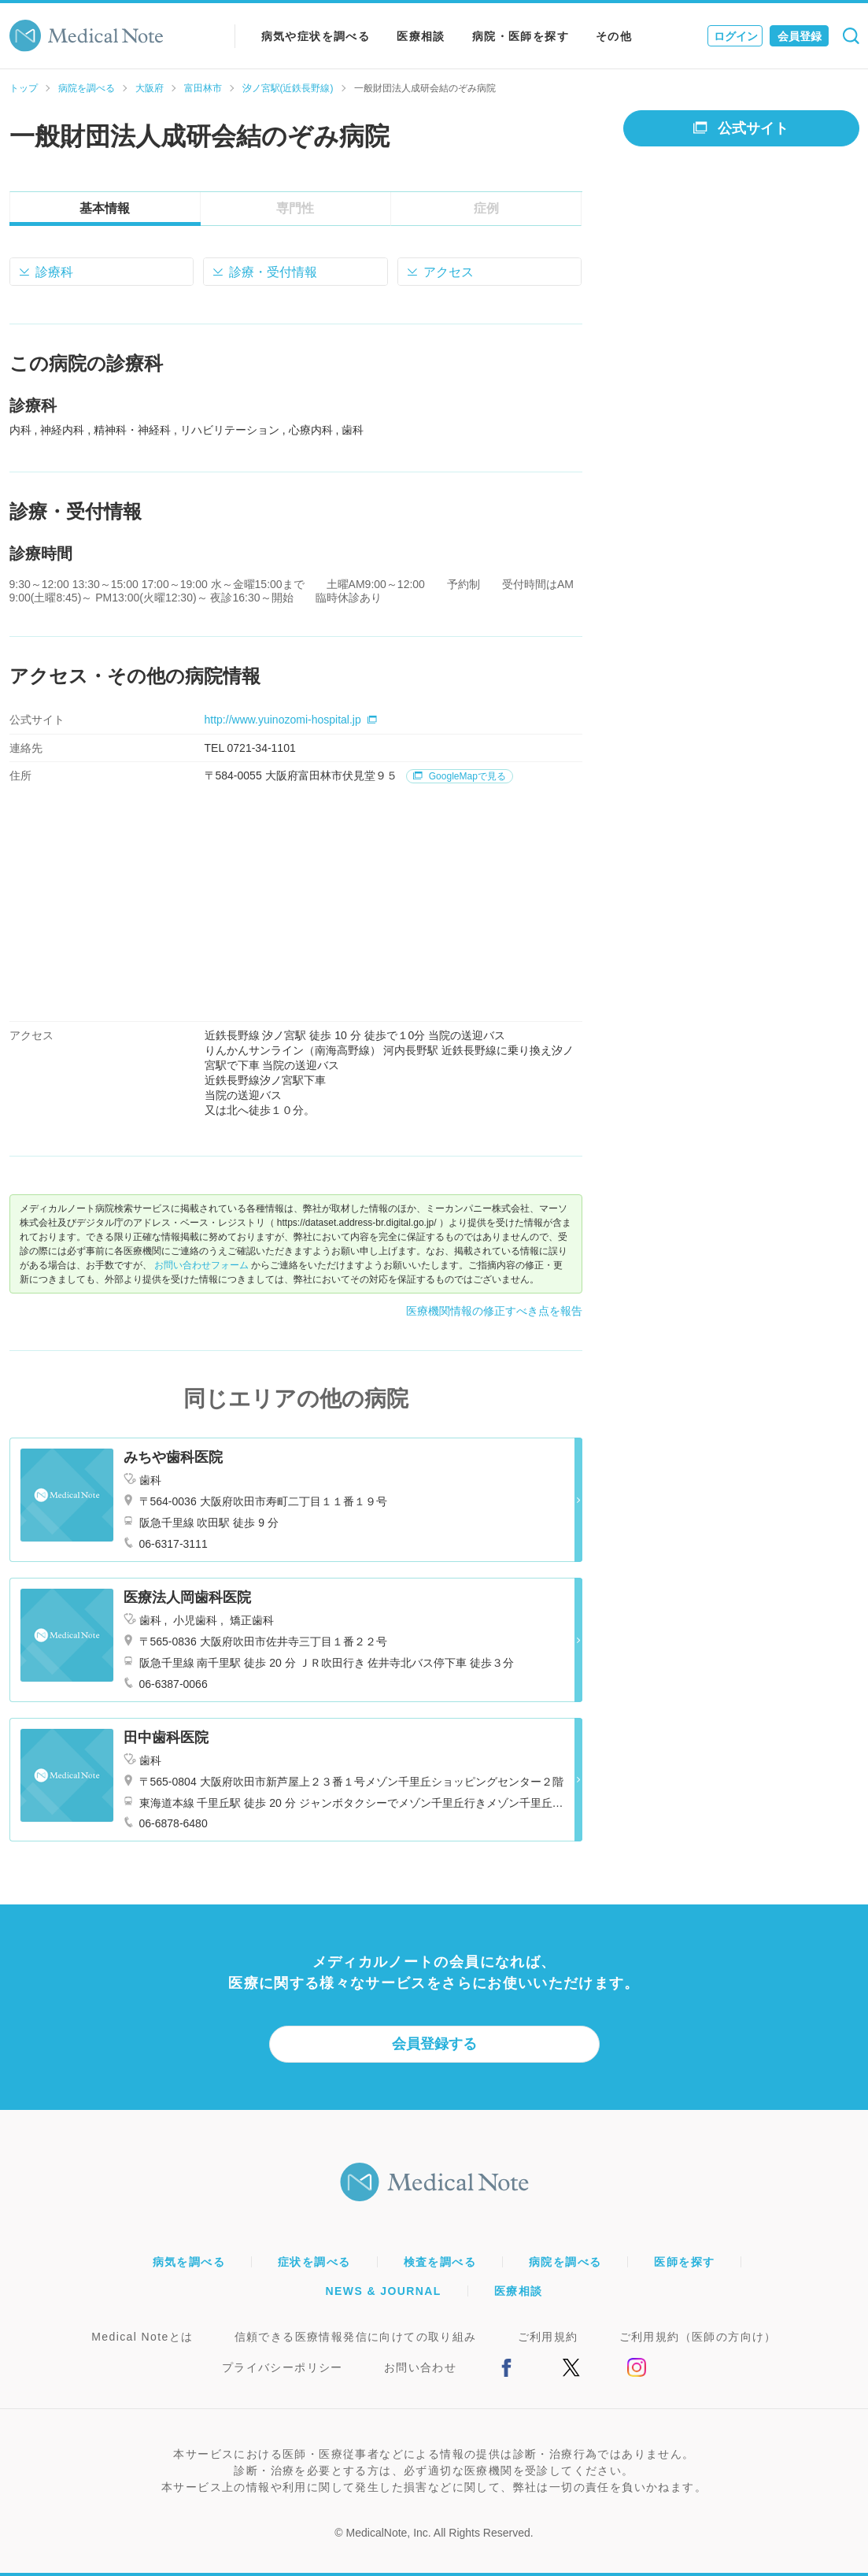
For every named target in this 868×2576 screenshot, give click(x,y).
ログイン (736, 36)
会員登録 (800, 36)
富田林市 (203, 88)
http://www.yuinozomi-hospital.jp (291, 719)
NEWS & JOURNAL (383, 2291)
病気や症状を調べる (316, 36)
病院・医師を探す (520, 36)
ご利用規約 (548, 2336)
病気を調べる (189, 2261)
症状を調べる (314, 2261)
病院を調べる (86, 88)
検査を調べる (440, 2261)
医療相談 (421, 36)
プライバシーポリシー (282, 2367)
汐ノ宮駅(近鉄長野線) (288, 88)
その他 (614, 36)
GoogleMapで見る (459, 776)
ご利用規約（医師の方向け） (698, 2336)
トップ (23, 88)
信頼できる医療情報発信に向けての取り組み (356, 2336)
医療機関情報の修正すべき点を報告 (494, 1311)
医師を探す (684, 2261)
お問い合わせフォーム (201, 1265)
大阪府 (149, 88)
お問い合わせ (420, 2367)
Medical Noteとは (142, 2336)
